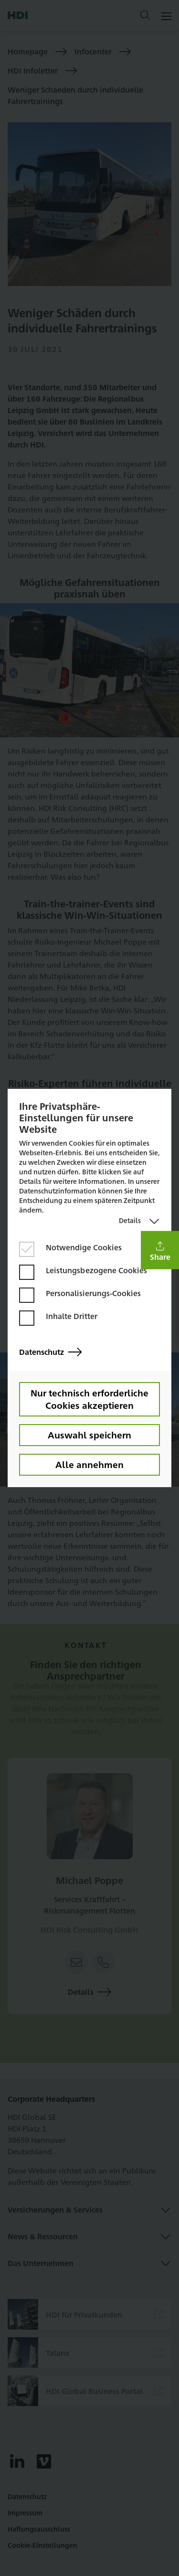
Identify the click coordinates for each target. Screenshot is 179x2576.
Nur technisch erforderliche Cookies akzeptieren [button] (89, 1398)
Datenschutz (50, 1352)
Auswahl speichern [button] (89, 1434)
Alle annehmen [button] (89, 1464)
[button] (160, 1250)
